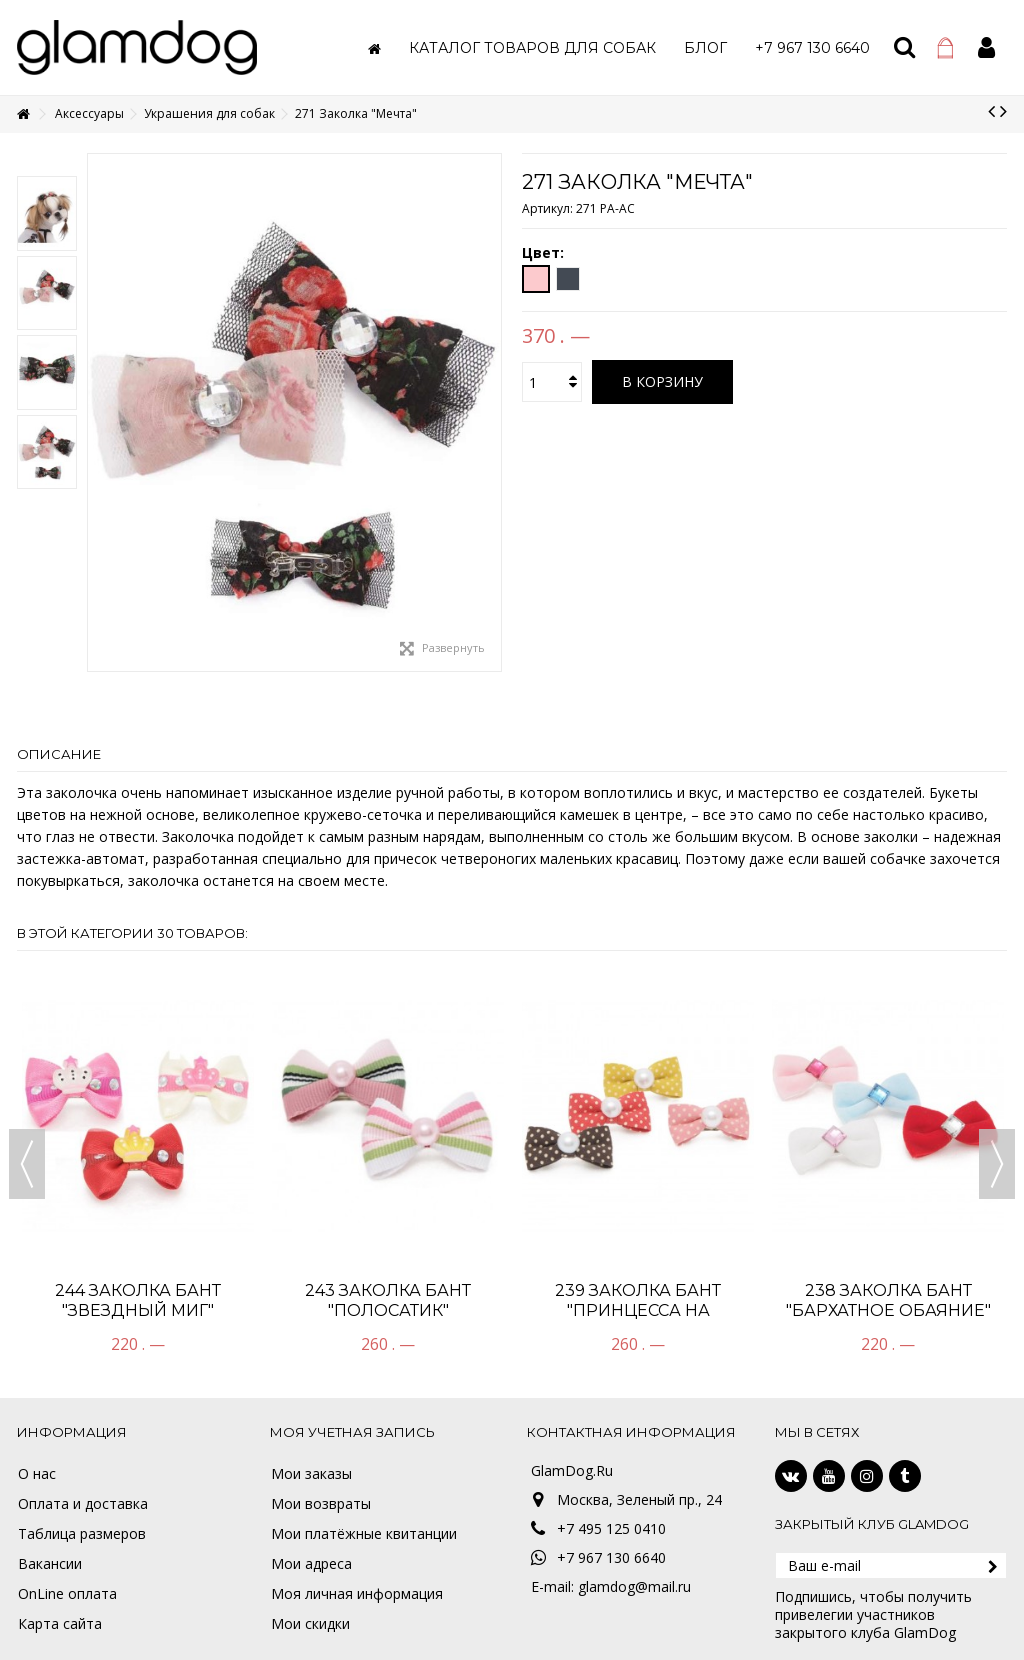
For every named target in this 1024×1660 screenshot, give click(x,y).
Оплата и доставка (83, 1504)
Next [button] (997, 1164)
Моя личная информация (357, 1594)
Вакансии (50, 1564)
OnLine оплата (67, 1594)
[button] (532, 47)
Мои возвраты (321, 1504)
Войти (986, 47)
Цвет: (545, 253)
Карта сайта (60, 1624)
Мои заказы (311, 1474)
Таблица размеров (82, 1534)
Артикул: (547, 208)
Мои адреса (311, 1564)
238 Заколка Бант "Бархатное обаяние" (888, 1300)
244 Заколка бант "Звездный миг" (138, 1300)
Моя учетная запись (352, 1432)
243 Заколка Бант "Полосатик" (388, 1300)
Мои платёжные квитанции (364, 1534)
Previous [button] (27, 1164)
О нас (37, 1474)
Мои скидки (310, 1624)
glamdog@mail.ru (634, 1586)
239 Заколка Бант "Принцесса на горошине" (638, 1310)
